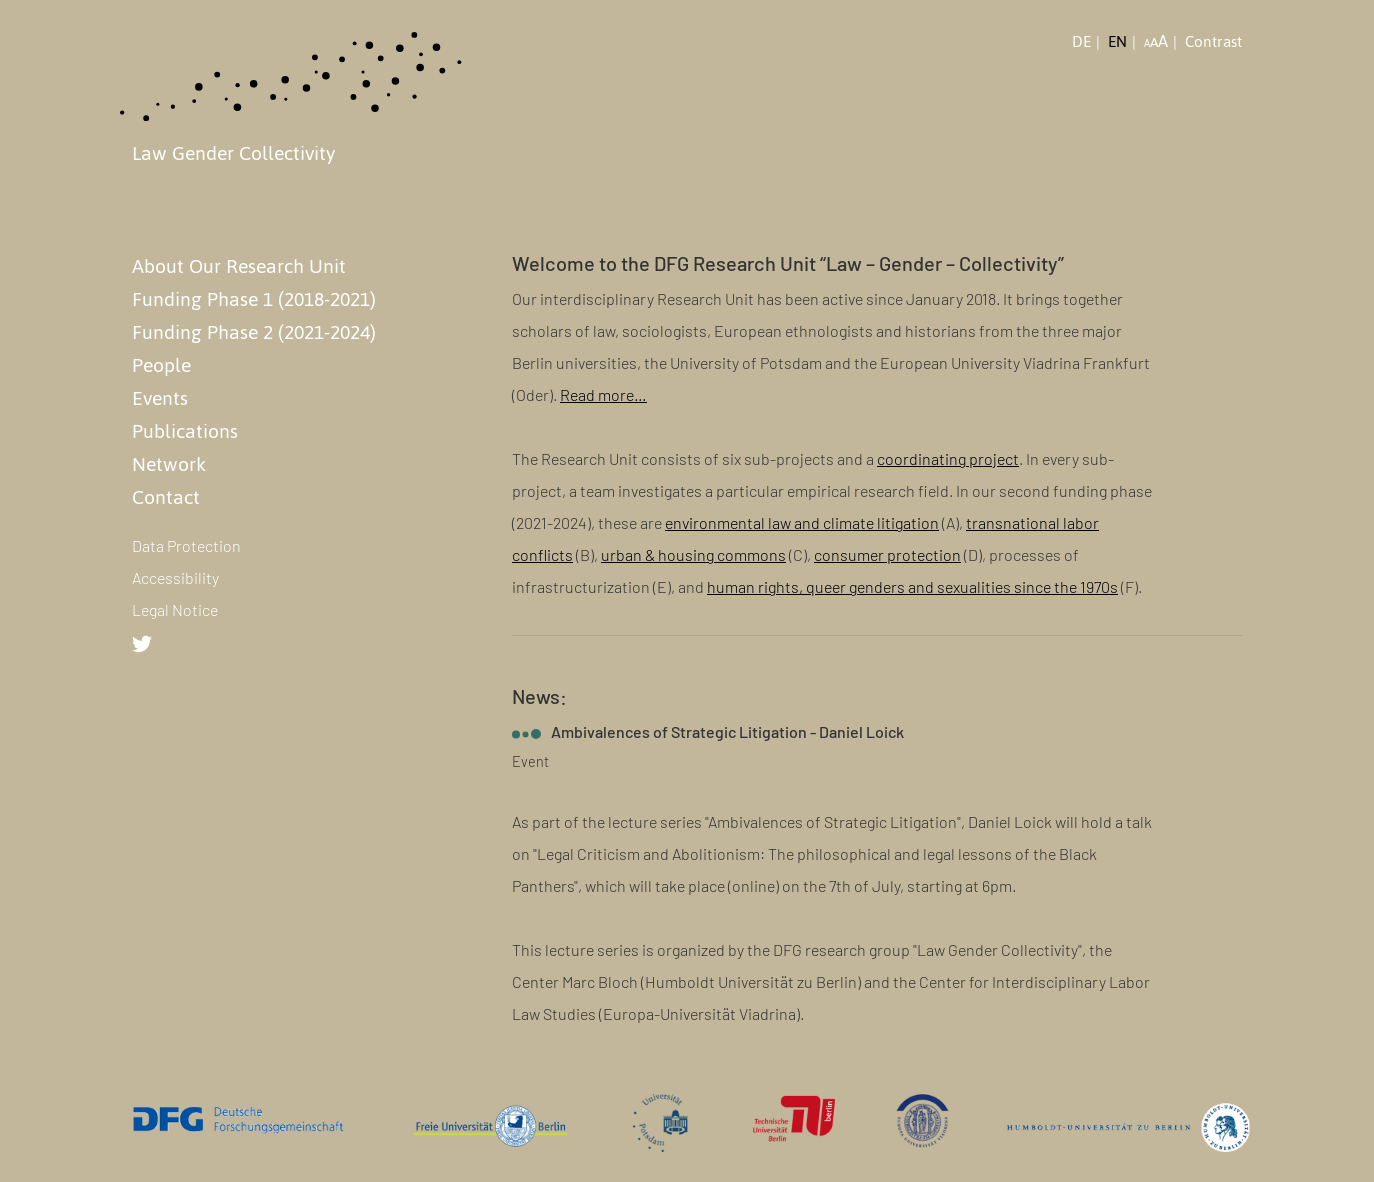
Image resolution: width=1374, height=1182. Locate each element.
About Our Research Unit (239, 266)
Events (160, 398)
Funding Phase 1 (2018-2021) (254, 299)
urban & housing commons (693, 554)
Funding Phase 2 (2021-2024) (254, 332)
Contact (166, 497)
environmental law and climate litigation (802, 522)
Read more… (603, 394)
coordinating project (948, 458)
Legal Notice (175, 609)
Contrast (1213, 42)
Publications (185, 431)
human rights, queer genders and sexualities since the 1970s (912, 586)
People (161, 365)
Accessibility (175, 577)
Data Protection (186, 545)
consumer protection (887, 554)
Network (169, 464)
